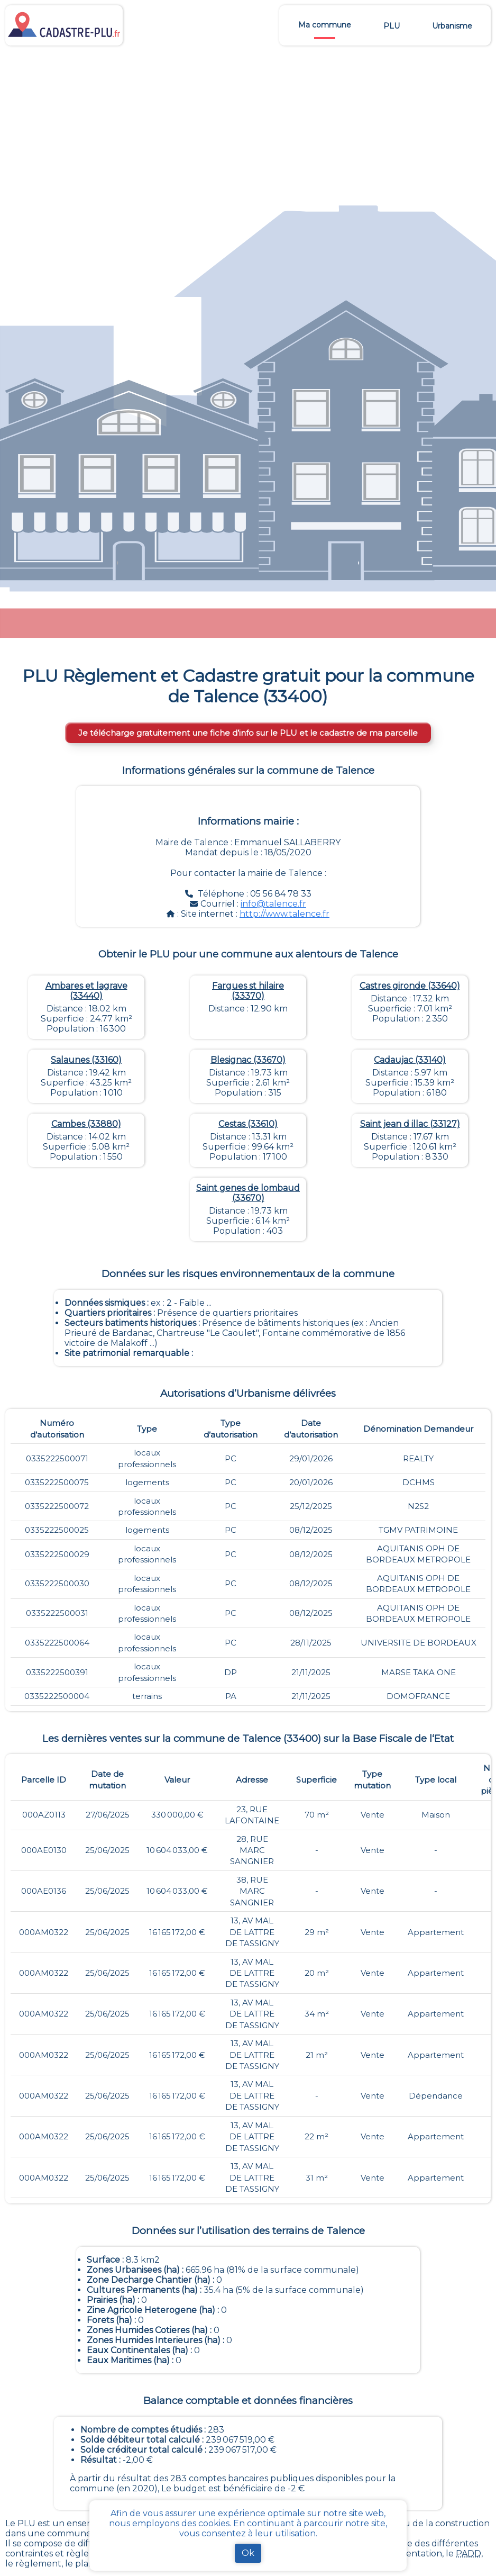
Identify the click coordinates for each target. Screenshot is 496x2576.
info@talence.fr (273, 904)
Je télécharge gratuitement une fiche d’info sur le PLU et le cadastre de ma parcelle (248, 733)
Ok (248, 2553)
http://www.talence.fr (284, 914)
